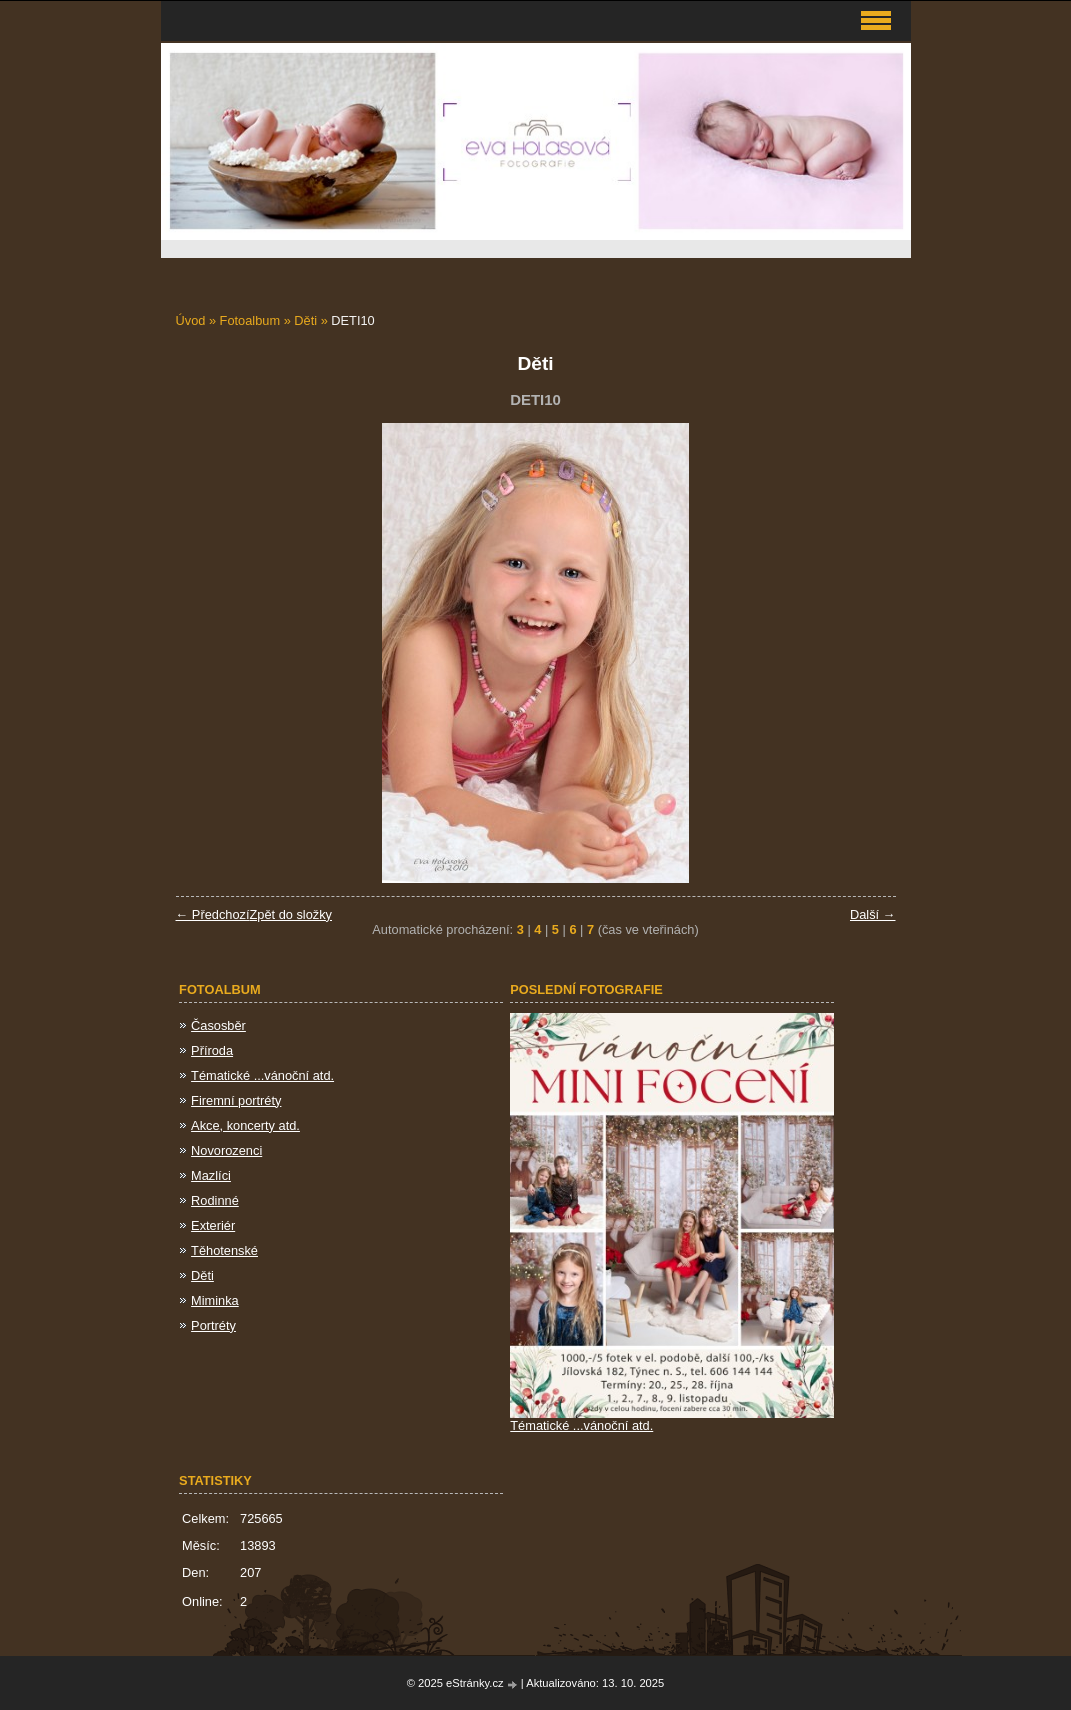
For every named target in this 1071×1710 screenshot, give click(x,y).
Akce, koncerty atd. (245, 1125)
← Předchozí (213, 914)
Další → (873, 914)
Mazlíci (211, 1175)
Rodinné (215, 1200)
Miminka (215, 1300)
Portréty (213, 1325)
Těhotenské (224, 1250)
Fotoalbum (250, 320)
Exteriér (213, 1225)
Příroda (212, 1050)
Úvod (191, 320)
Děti (305, 320)
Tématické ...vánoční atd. (262, 1075)
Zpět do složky (290, 914)
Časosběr (218, 1025)
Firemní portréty (236, 1100)
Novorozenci (226, 1150)
